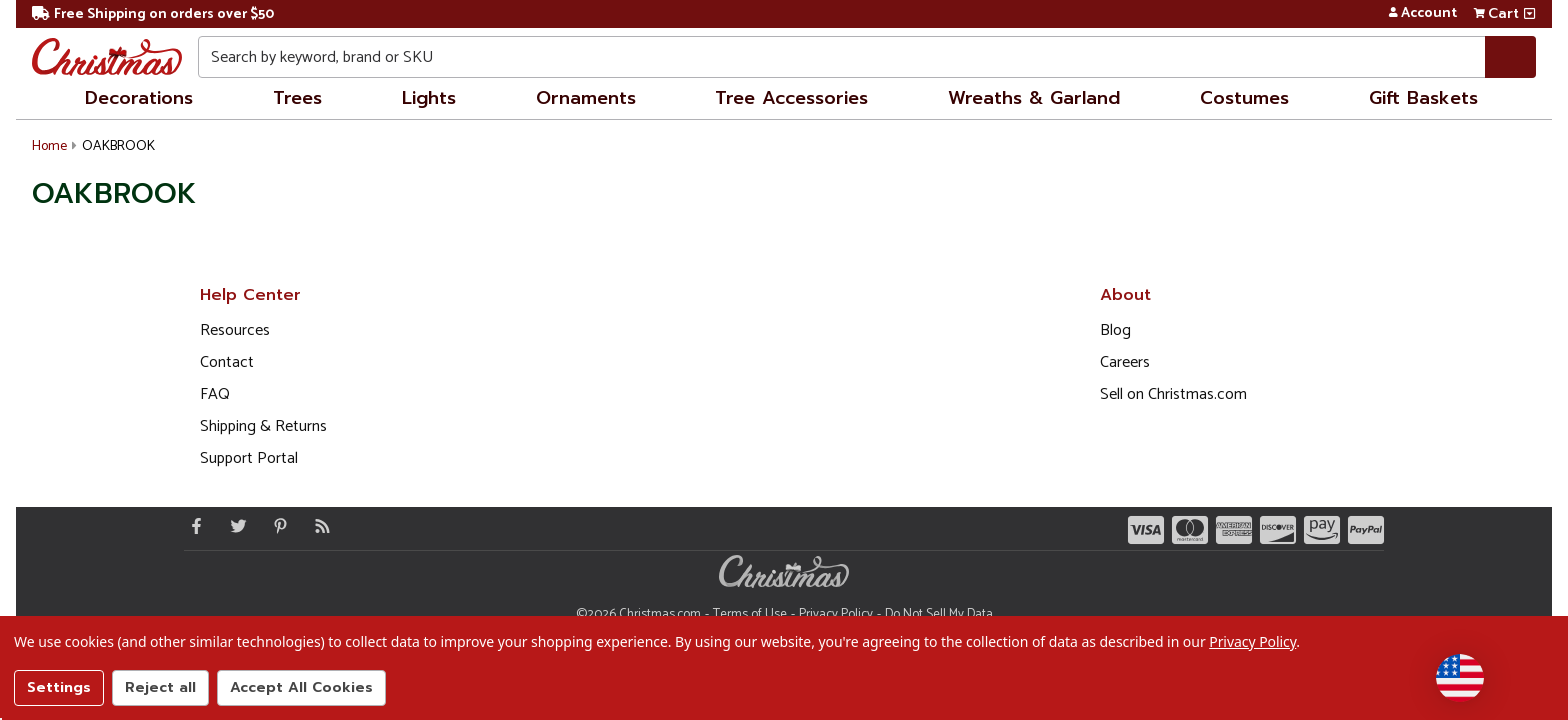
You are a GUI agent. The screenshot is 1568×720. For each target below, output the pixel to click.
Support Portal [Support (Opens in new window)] (249, 458)
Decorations (139, 98)
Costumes (1244, 98)
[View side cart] (1529, 14)
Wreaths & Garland (1034, 98)
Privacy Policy (1252, 641)
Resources (235, 330)
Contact (227, 362)
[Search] (1510, 57)
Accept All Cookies (301, 687)
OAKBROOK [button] (118, 146)
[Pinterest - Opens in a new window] (276, 526)
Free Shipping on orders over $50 (153, 14)
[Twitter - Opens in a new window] (234, 526)
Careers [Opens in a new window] (1125, 362)
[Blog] (318, 526)
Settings (59, 687)
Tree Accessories (791, 98)
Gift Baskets (1423, 98)
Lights (429, 98)
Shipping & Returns (263, 426)
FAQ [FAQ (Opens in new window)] (215, 394)
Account (1422, 14)
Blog (1115, 330)
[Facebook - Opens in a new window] (192, 526)
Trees (297, 98)
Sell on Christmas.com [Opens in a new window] (1173, 394)
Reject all (160, 687)
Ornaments (586, 98)
